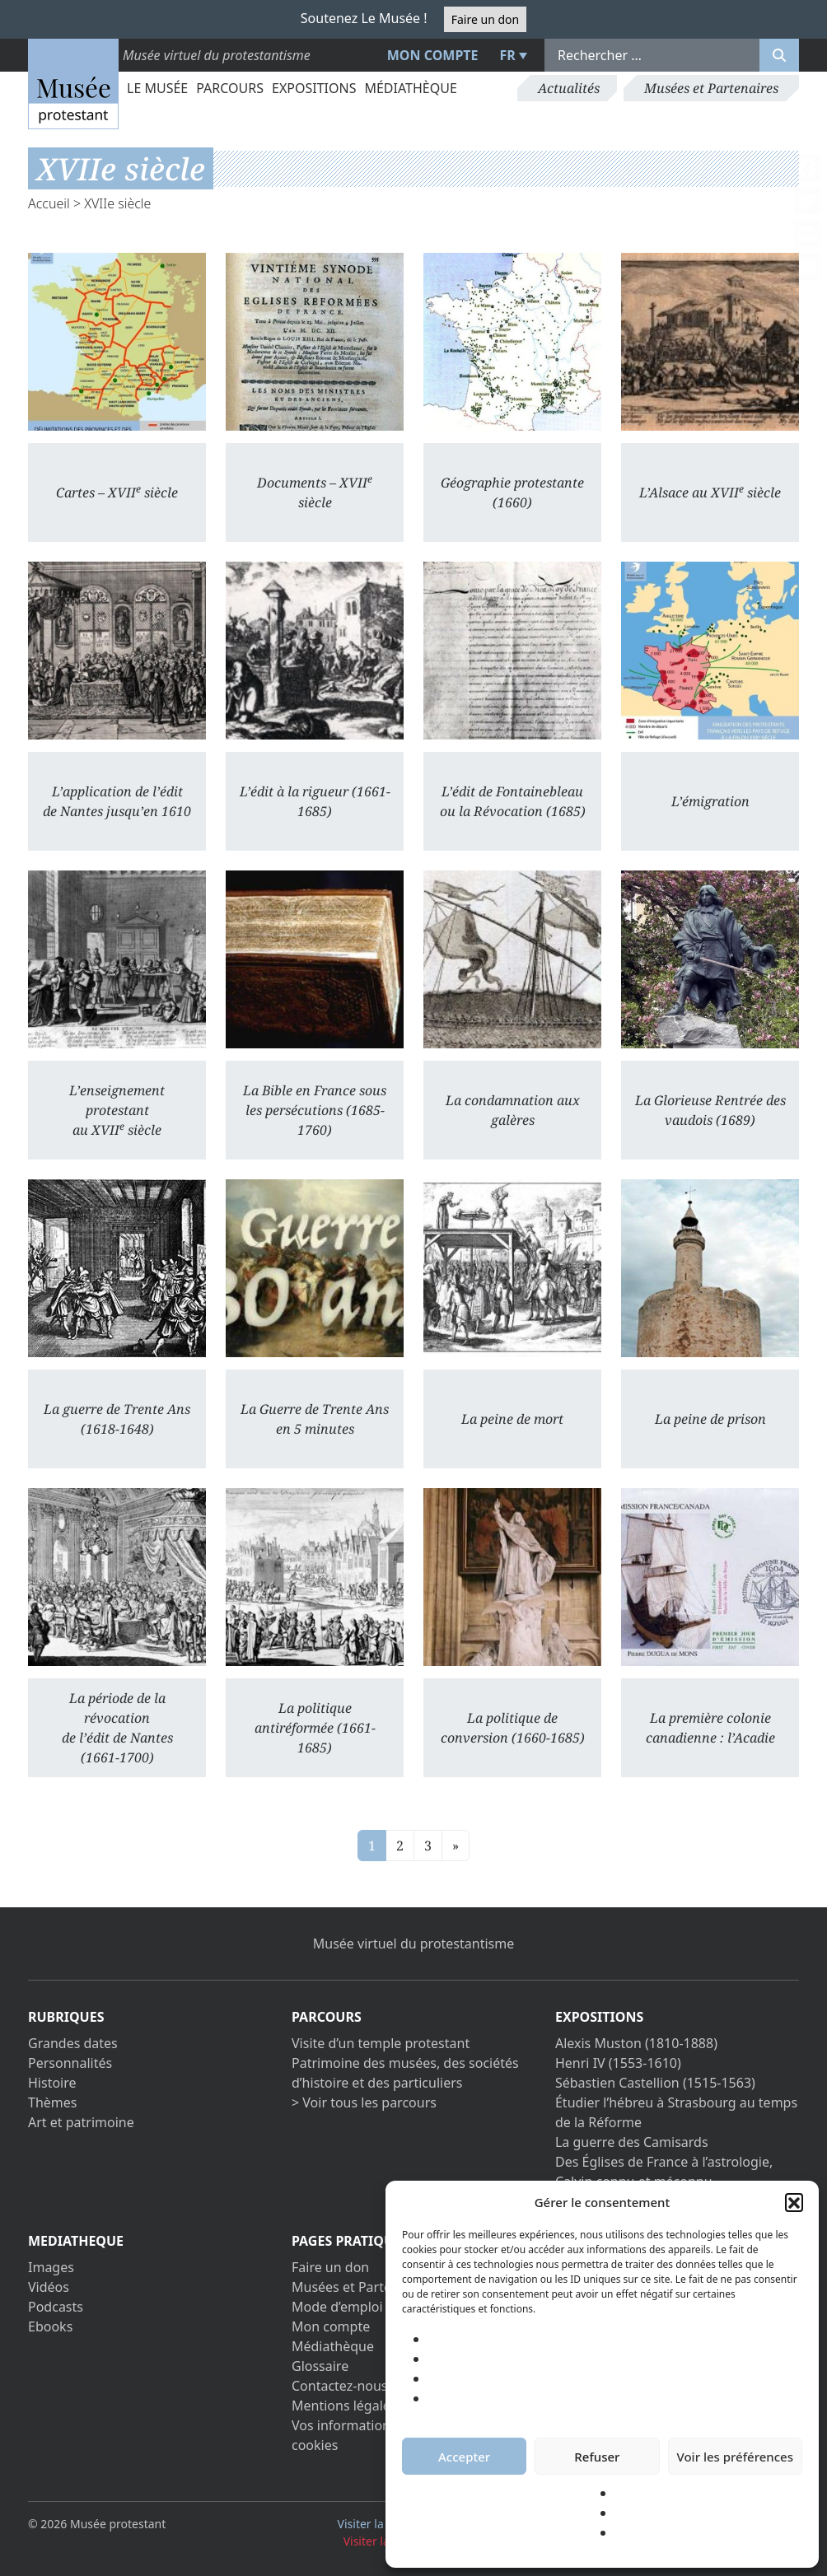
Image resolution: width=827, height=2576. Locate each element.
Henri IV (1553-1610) (618, 2063)
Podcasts (55, 2307)
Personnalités (70, 2063)
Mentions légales (344, 2405)
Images (51, 2267)
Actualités (569, 88)
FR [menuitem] (508, 55)
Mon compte (433, 55)
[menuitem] (511, 55)
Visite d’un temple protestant (381, 2043)
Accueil (49, 203)
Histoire (52, 2083)
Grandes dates (73, 2043)
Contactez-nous (340, 2386)
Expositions (314, 88)
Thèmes (52, 2102)
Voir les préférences (735, 2456)
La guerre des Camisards (631, 2142)
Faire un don (485, 19)
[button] (794, 2202)
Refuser (596, 2456)
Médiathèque (410, 88)
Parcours (230, 88)
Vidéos (48, 2287)
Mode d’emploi (337, 2307)
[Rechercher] (779, 55)
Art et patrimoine (81, 2122)
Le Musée (157, 88)
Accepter (464, 2456)
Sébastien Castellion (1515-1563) (655, 2083)
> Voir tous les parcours (364, 2102)
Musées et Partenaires (711, 88)
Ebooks (50, 2326)
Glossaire (320, 2366)
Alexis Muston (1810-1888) (636, 2043)
